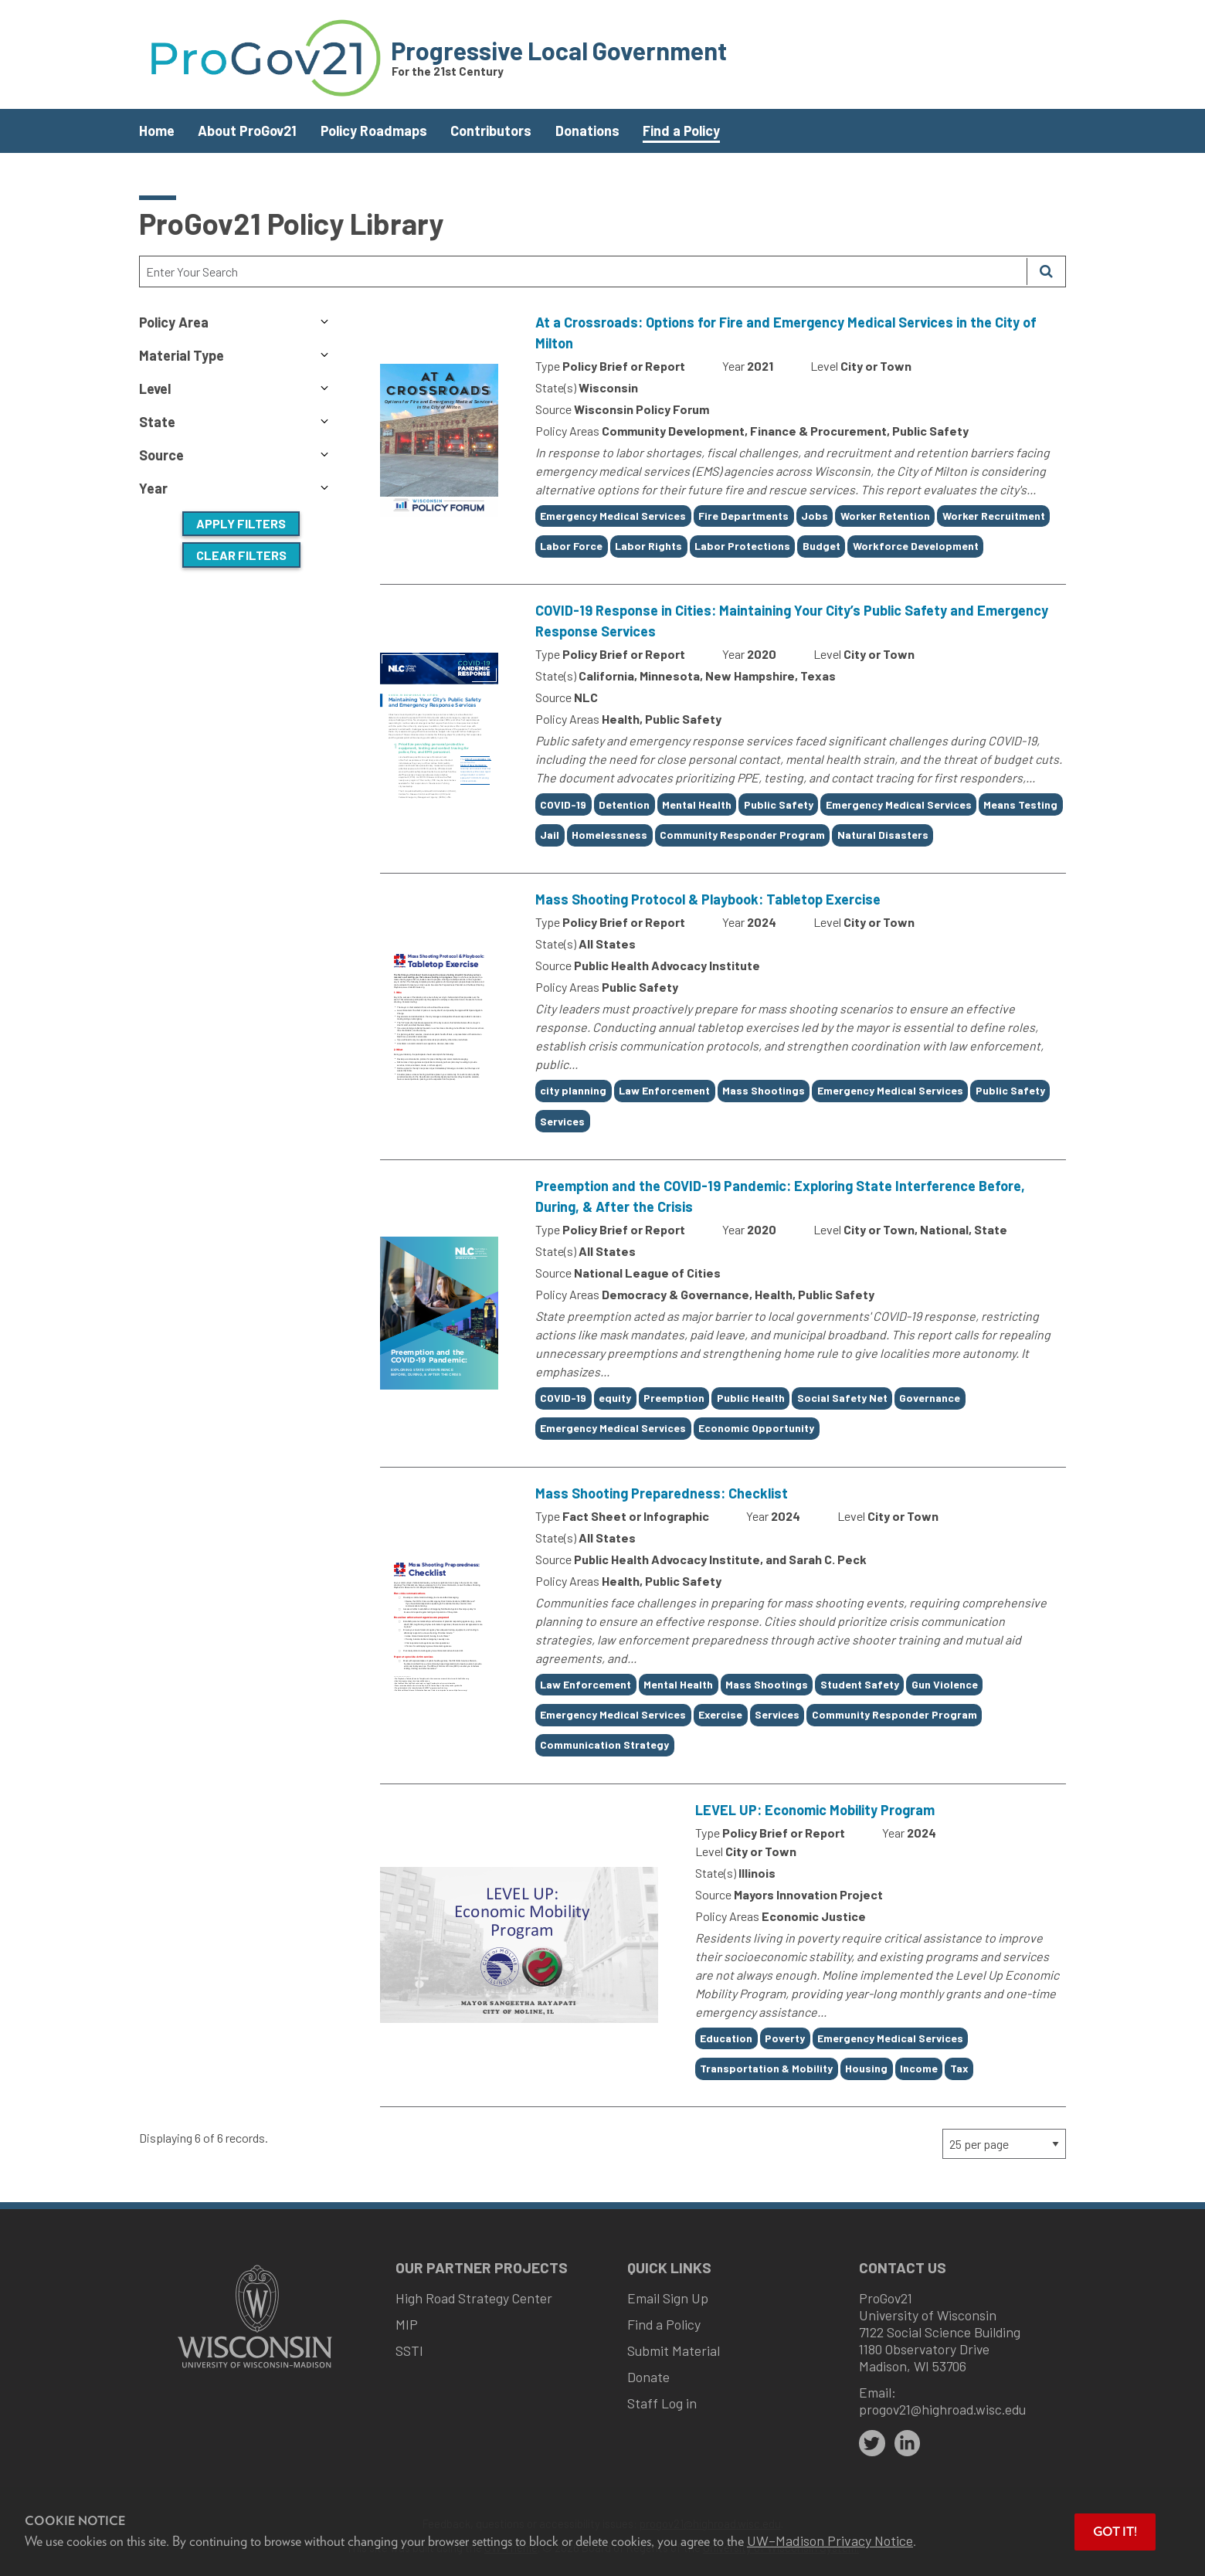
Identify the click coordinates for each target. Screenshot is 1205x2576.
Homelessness (609, 834)
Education (726, 2038)
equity (615, 1397)
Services (562, 1121)
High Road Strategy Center (473, 2297)
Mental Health (696, 804)
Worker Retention (885, 515)
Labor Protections (742, 545)
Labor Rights (648, 545)
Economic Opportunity (756, 1427)
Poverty (785, 2038)
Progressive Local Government (559, 50)
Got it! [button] (1115, 2531)
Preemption (673, 1397)
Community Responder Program (742, 834)
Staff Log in (662, 2402)
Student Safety (859, 1684)
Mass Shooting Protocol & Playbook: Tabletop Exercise (708, 899)
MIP (406, 2324)
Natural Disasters (882, 834)
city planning (573, 1090)
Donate (648, 2376)
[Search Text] (583, 271)
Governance (929, 1397)
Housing (866, 2068)
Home (157, 130)
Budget (821, 545)
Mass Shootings (763, 1090)
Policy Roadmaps (374, 130)
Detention (624, 804)
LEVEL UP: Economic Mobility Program (815, 1809)
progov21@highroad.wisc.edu (942, 2409)
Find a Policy (681, 130)
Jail (549, 834)
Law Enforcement (664, 1090)
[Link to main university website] (255, 2369)
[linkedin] (907, 2443)
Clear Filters (241, 555)
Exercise (720, 1714)
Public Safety (778, 804)
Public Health (751, 1397)
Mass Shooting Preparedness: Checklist (661, 1493)
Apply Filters (241, 523)
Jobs (814, 515)
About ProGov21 (247, 130)
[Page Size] (1004, 2144)
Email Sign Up (667, 2297)
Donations (587, 130)
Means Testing (1020, 804)
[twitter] (872, 2443)
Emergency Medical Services (613, 515)
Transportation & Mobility (766, 2068)
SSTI (409, 2350)
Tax (959, 2068)
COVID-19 (563, 804)
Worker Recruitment (993, 515)
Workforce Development (916, 545)
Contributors (490, 130)
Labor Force (571, 545)
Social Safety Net (842, 1397)
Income (919, 2068)
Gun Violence (944, 1684)
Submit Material (673, 2350)
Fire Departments (743, 515)
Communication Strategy (604, 1744)
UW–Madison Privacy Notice (830, 2540)
